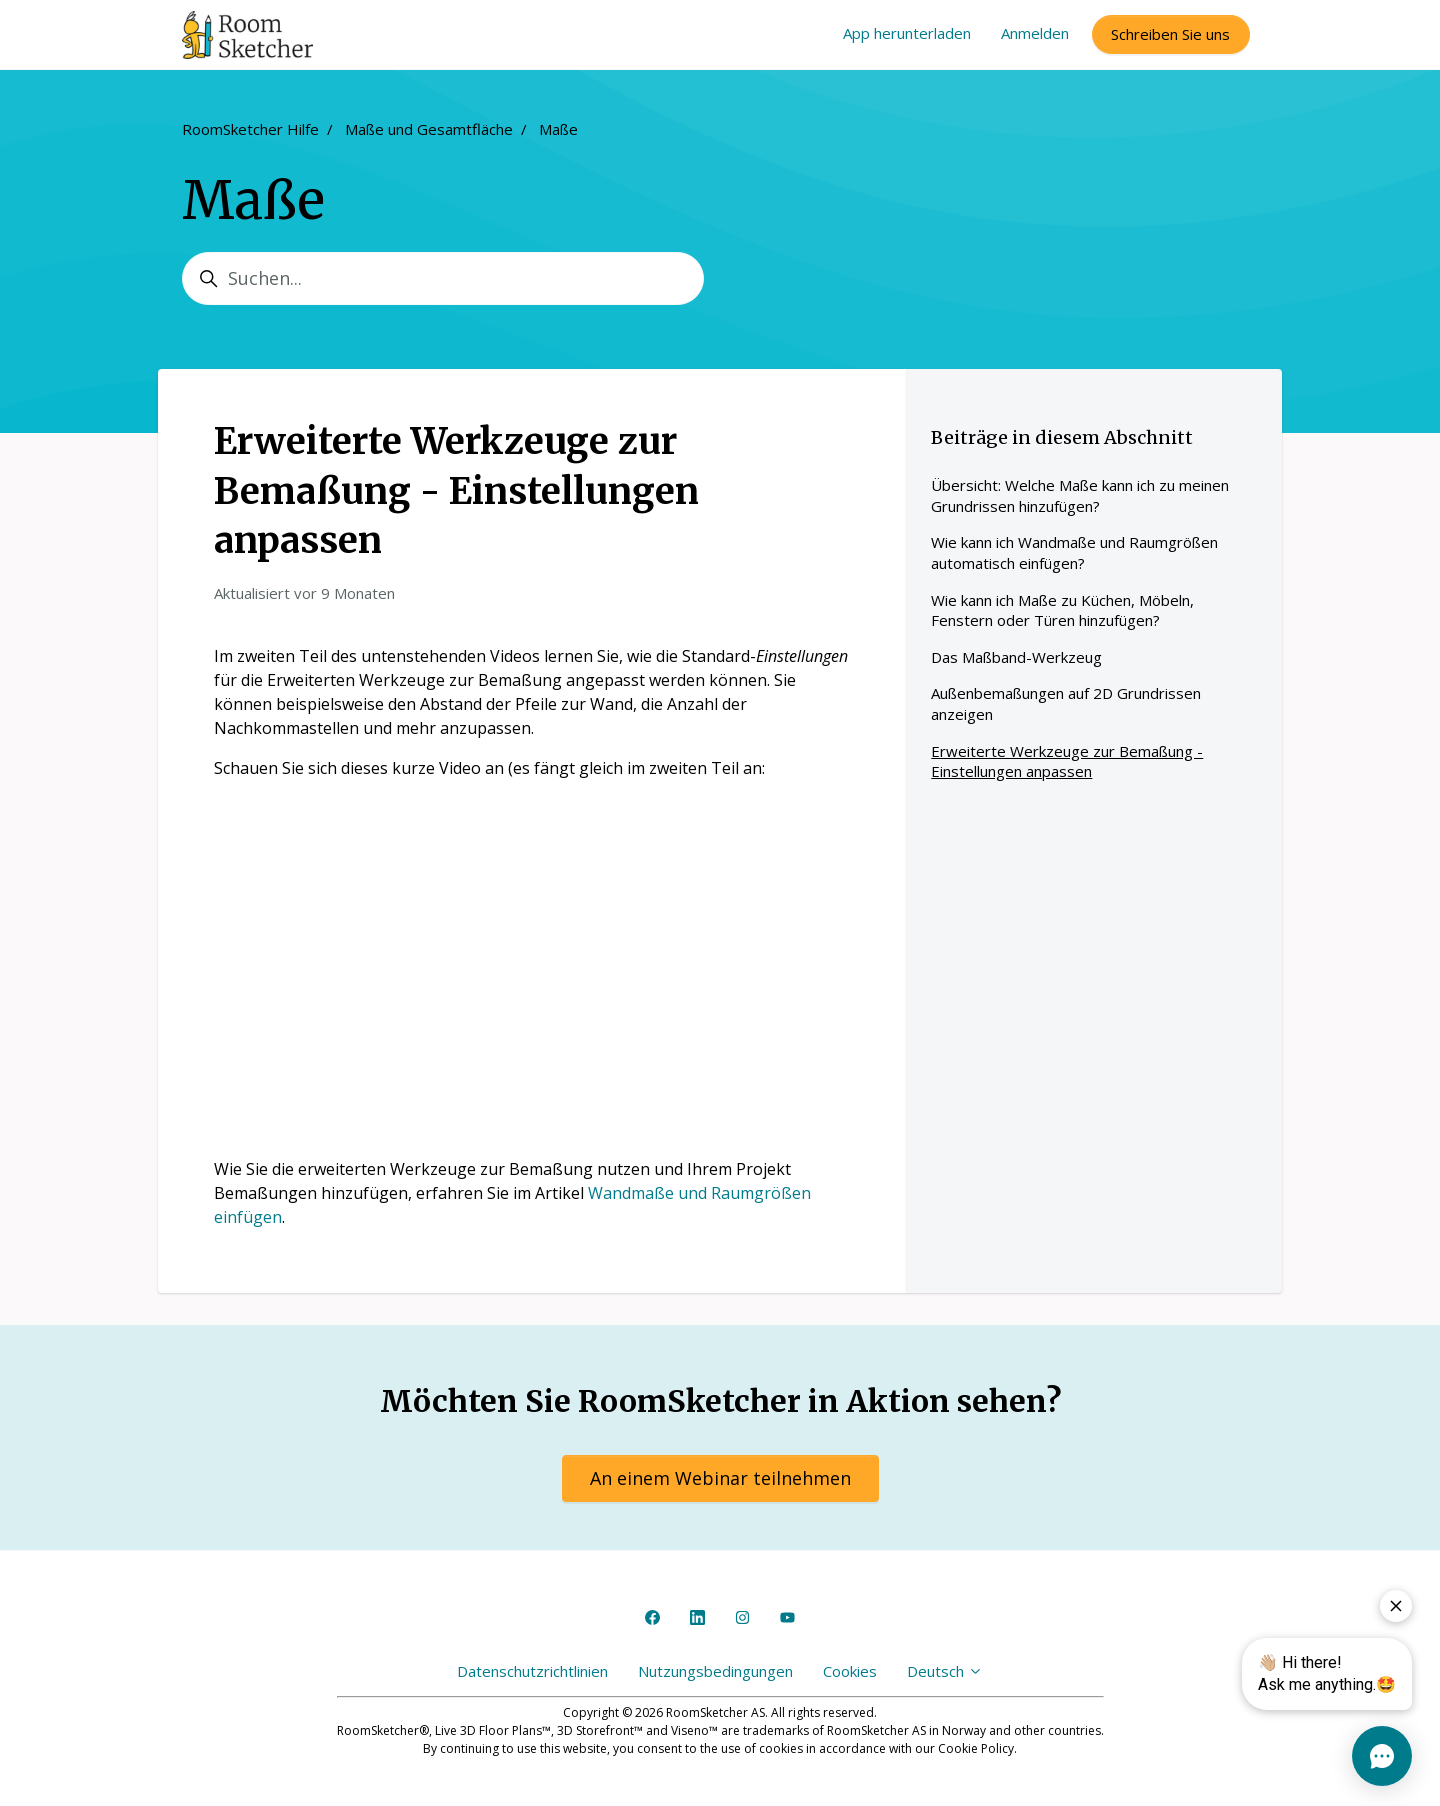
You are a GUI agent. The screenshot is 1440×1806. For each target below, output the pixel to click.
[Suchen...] (443, 278)
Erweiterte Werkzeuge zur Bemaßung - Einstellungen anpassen (1067, 761)
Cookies (850, 1671)
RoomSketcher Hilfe (250, 129)
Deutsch (945, 1671)
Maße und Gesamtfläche (429, 129)
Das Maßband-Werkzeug (1016, 657)
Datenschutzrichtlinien (532, 1671)
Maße (558, 129)
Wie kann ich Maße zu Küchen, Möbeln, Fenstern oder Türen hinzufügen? (1062, 610)
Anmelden (1035, 33)
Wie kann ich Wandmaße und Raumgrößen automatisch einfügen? (1074, 552)
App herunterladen (907, 33)
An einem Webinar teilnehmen (720, 1478)
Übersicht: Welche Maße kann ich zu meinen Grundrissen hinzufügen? (1080, 495)
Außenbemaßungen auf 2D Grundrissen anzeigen (1066, 703)
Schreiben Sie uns (1170, 34)
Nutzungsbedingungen (715, 1671)
